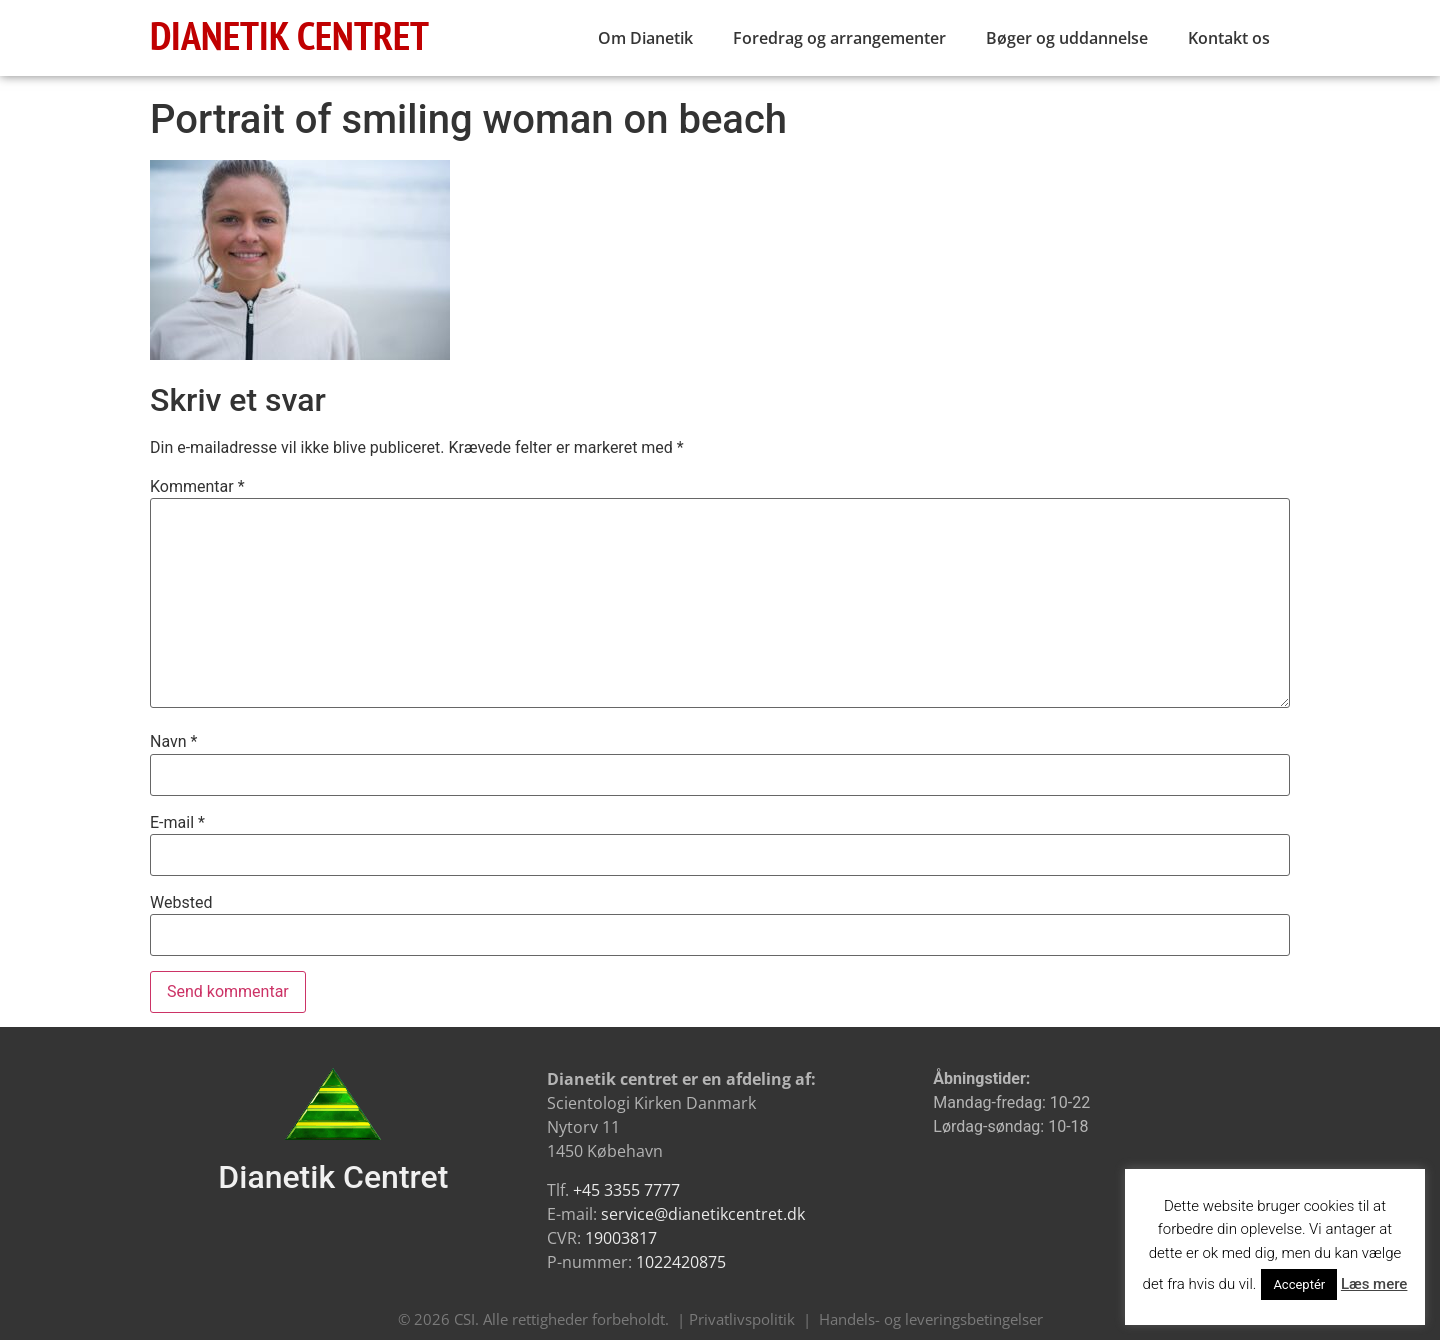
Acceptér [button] (1299, 1284)
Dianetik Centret (333, 1177)
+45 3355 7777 (626, 1190)
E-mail (177, 823)
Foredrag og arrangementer (839, 38)
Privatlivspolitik (742, 1319)
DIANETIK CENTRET (289, 35)
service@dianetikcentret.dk (703, 1214)
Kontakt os (1229, 38)
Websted (181, 903)
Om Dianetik (645, 38)
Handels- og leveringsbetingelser (931, 1319)
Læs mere (1374, 1284)
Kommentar (197, 487)
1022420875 (681, 1262)
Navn (173, 742)
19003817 (621, 1238)
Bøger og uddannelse (1067, 38)
